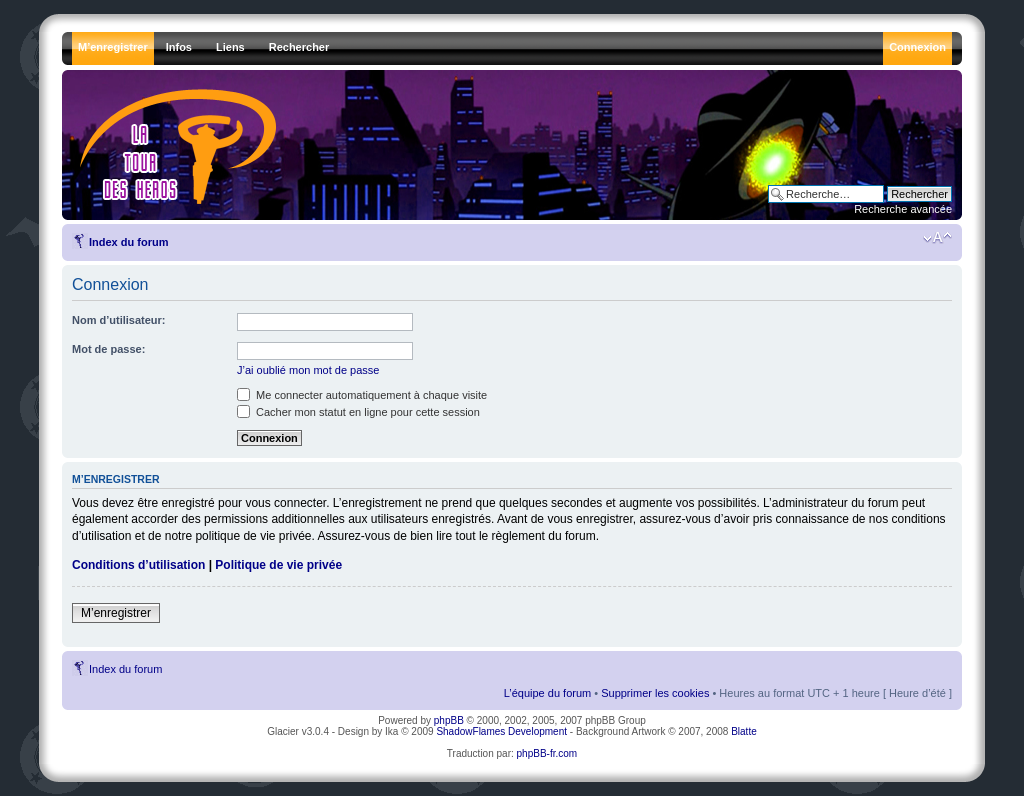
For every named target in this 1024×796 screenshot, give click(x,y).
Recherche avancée (903, 209)
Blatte (744, 731)
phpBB (449, 720)
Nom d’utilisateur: (119, 320)
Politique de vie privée (278, 565)
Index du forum (128, 242)
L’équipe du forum (547, 693)
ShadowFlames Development (501, 731)
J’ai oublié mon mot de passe (308, 370)
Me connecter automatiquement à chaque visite (362, 395)
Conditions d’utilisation (138, 565)
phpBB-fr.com (547, 753)
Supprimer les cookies (655, 693)
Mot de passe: (108, 349)
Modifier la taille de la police (937, 238)
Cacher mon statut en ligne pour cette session (358, 412)
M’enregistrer (116, 613)
